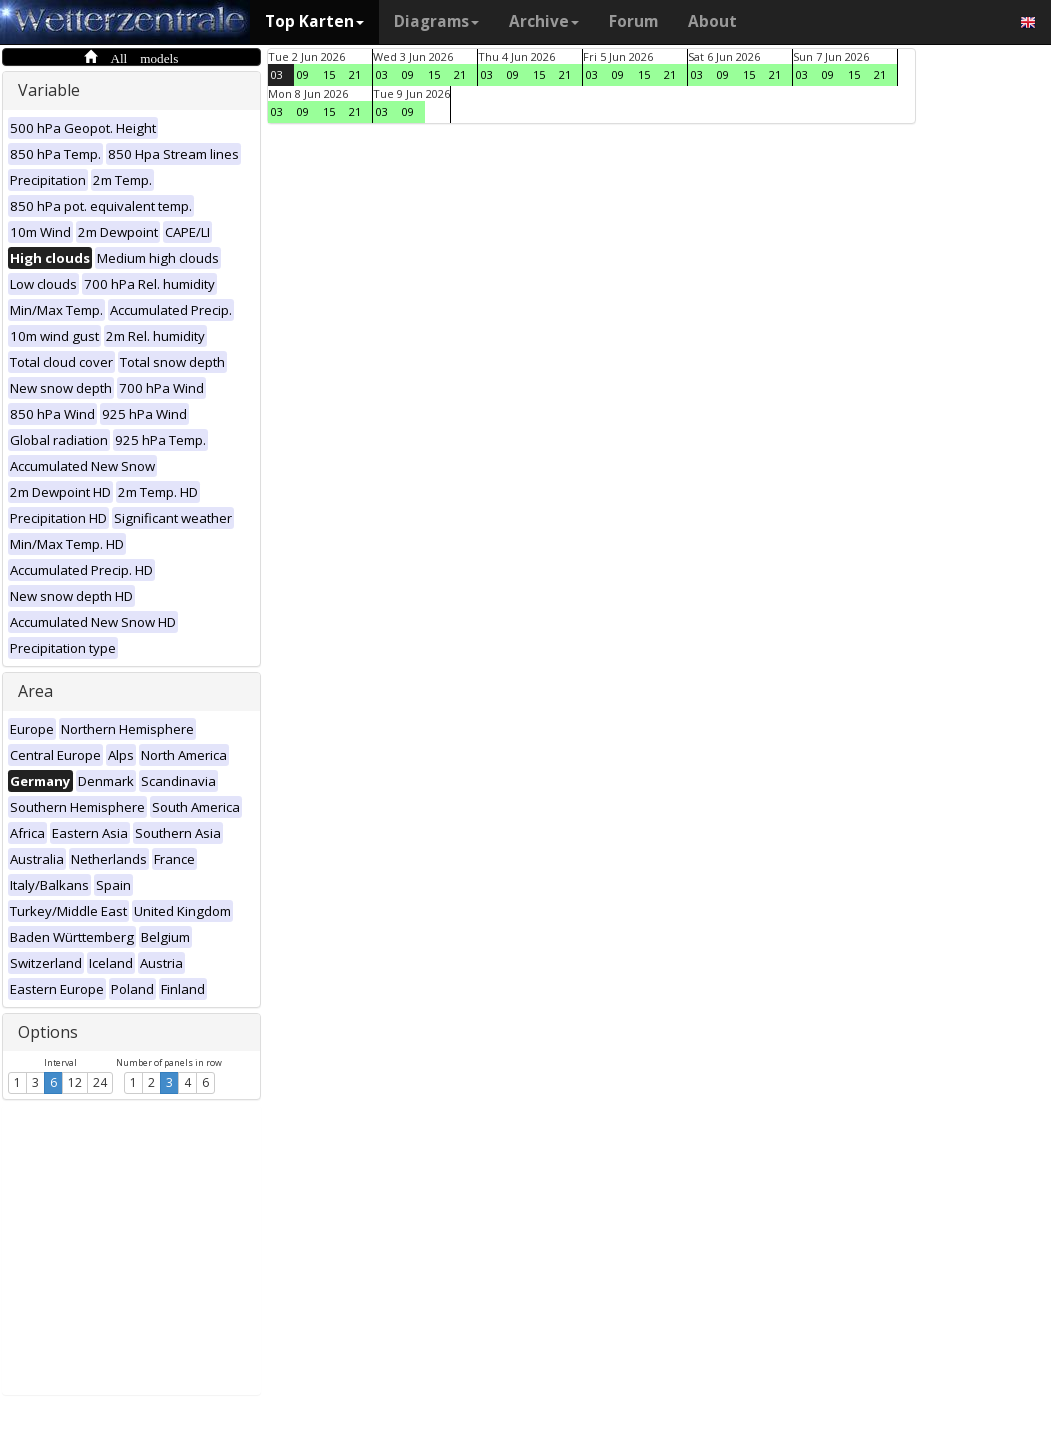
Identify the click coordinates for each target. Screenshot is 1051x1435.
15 (329, 74)
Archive (544, 21)
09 (303, 74)
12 (75, 1082)
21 (355, 74)
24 (100, 1082)
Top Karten (314, 21)
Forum (633, 21)
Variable (49, 90)
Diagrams (436, 21)
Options (48, 1032)
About (712, 21)
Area (35, 691)
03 (277, 74)
